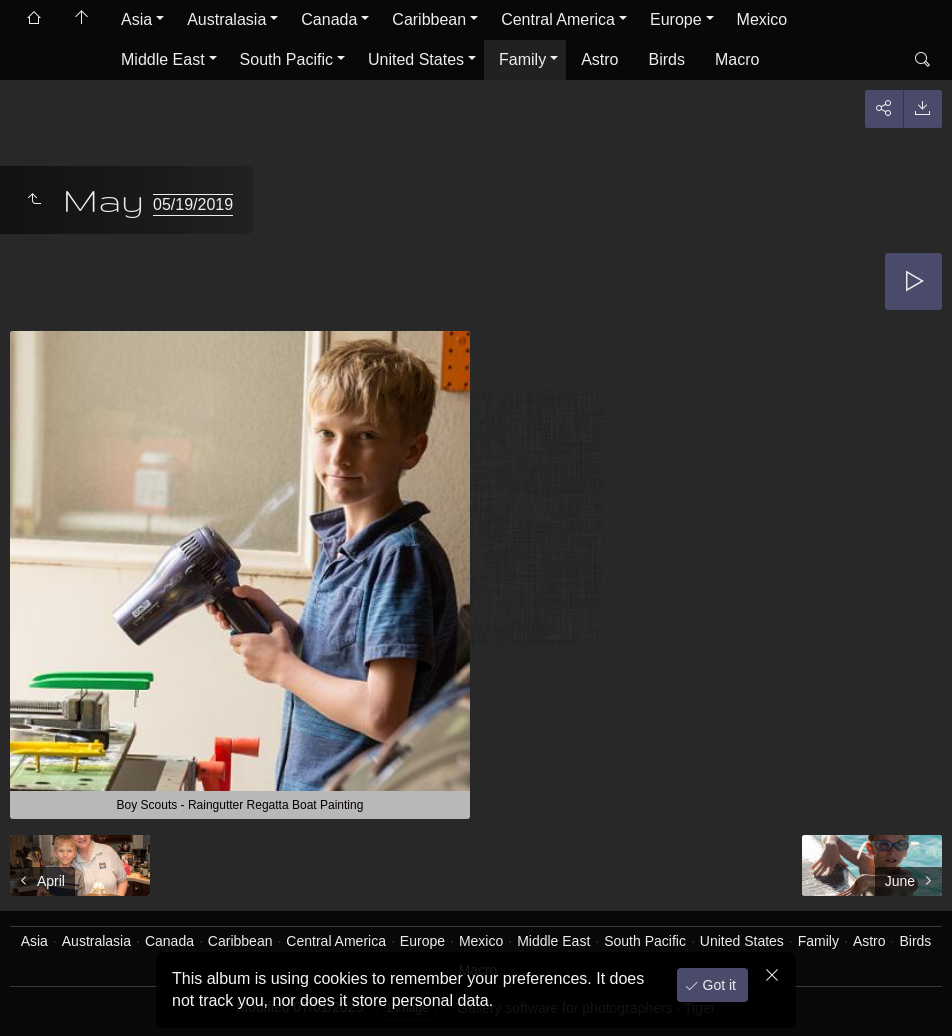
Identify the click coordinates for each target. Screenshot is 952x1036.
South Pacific (286, 59)
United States (416, 59)
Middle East (163, 59)
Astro (599, 59)
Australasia (226, 19)
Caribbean (429, 19)
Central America (558, 19)
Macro (737, 59)
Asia (136, 19)
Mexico (762, 19)
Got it (717, 985)
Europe (676, 19)
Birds (667, 59)
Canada (329, 19)
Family (522, 59)
